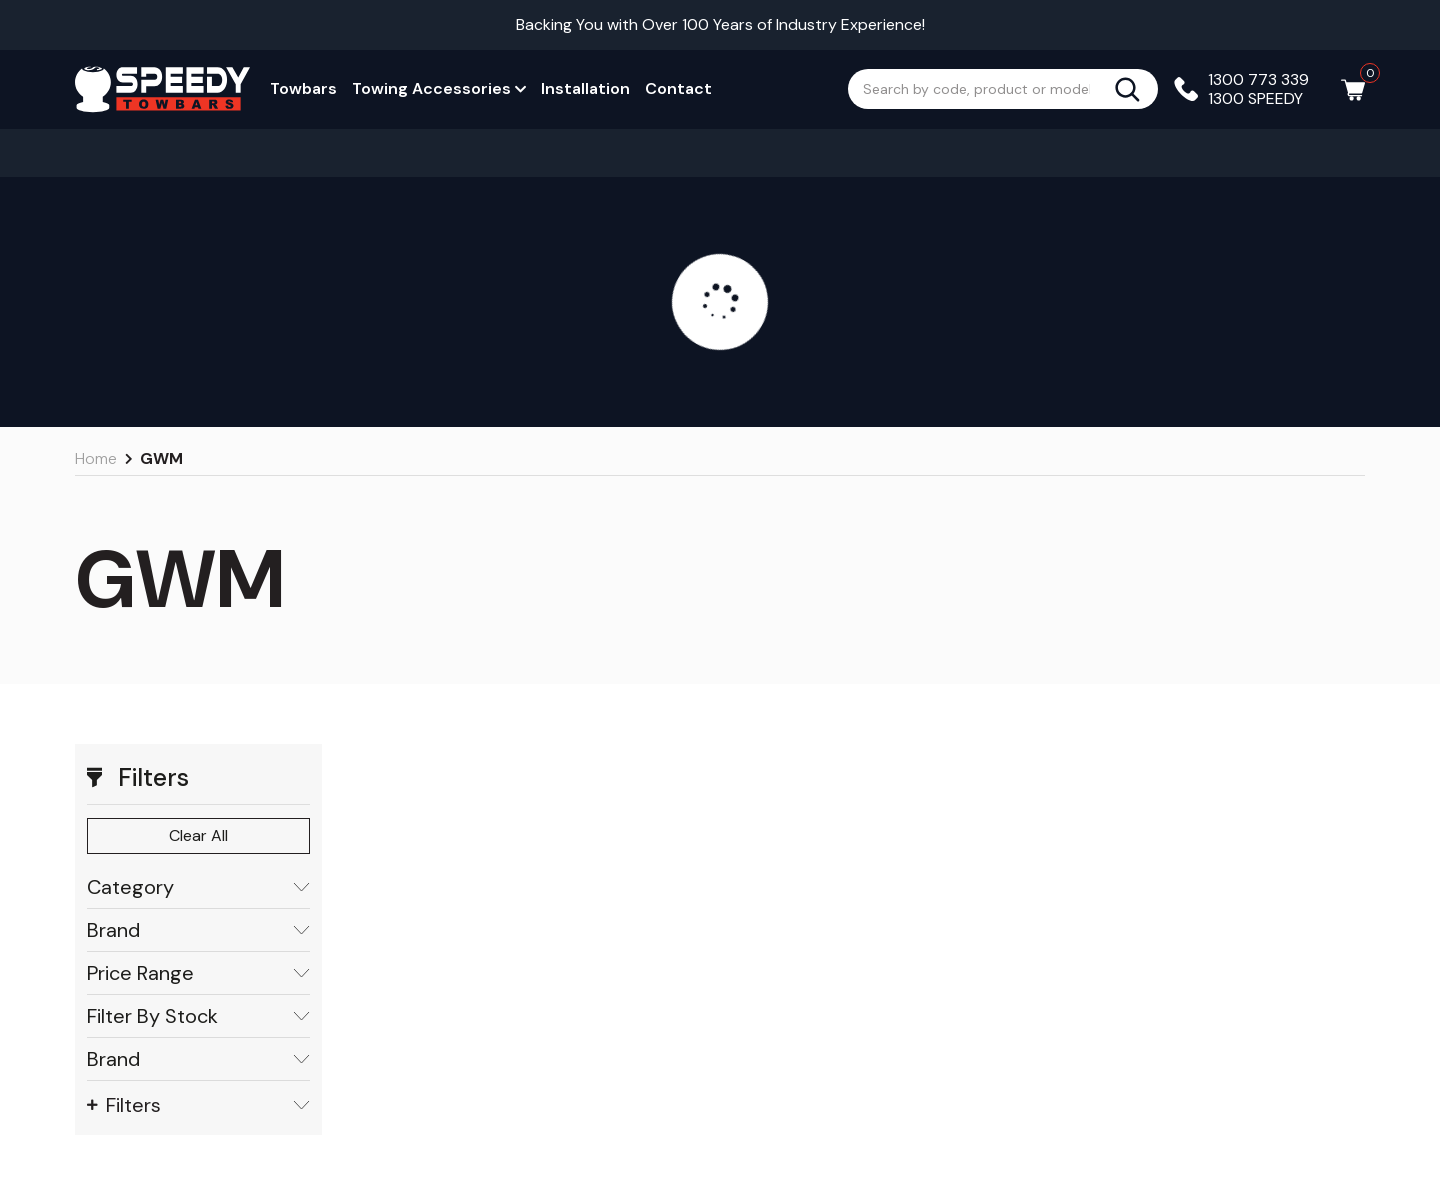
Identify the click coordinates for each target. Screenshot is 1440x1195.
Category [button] (198, 887)
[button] (198, 778)
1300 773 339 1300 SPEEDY (1258, 89)
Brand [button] (198, 930)
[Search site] (1135, 89)
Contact (678, 88)
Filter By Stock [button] (198, 1016)
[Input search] (981, 89)
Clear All (198, 835)
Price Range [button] (198, 973)
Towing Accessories (439, 88)
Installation (585, 88)
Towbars (303, 88)
